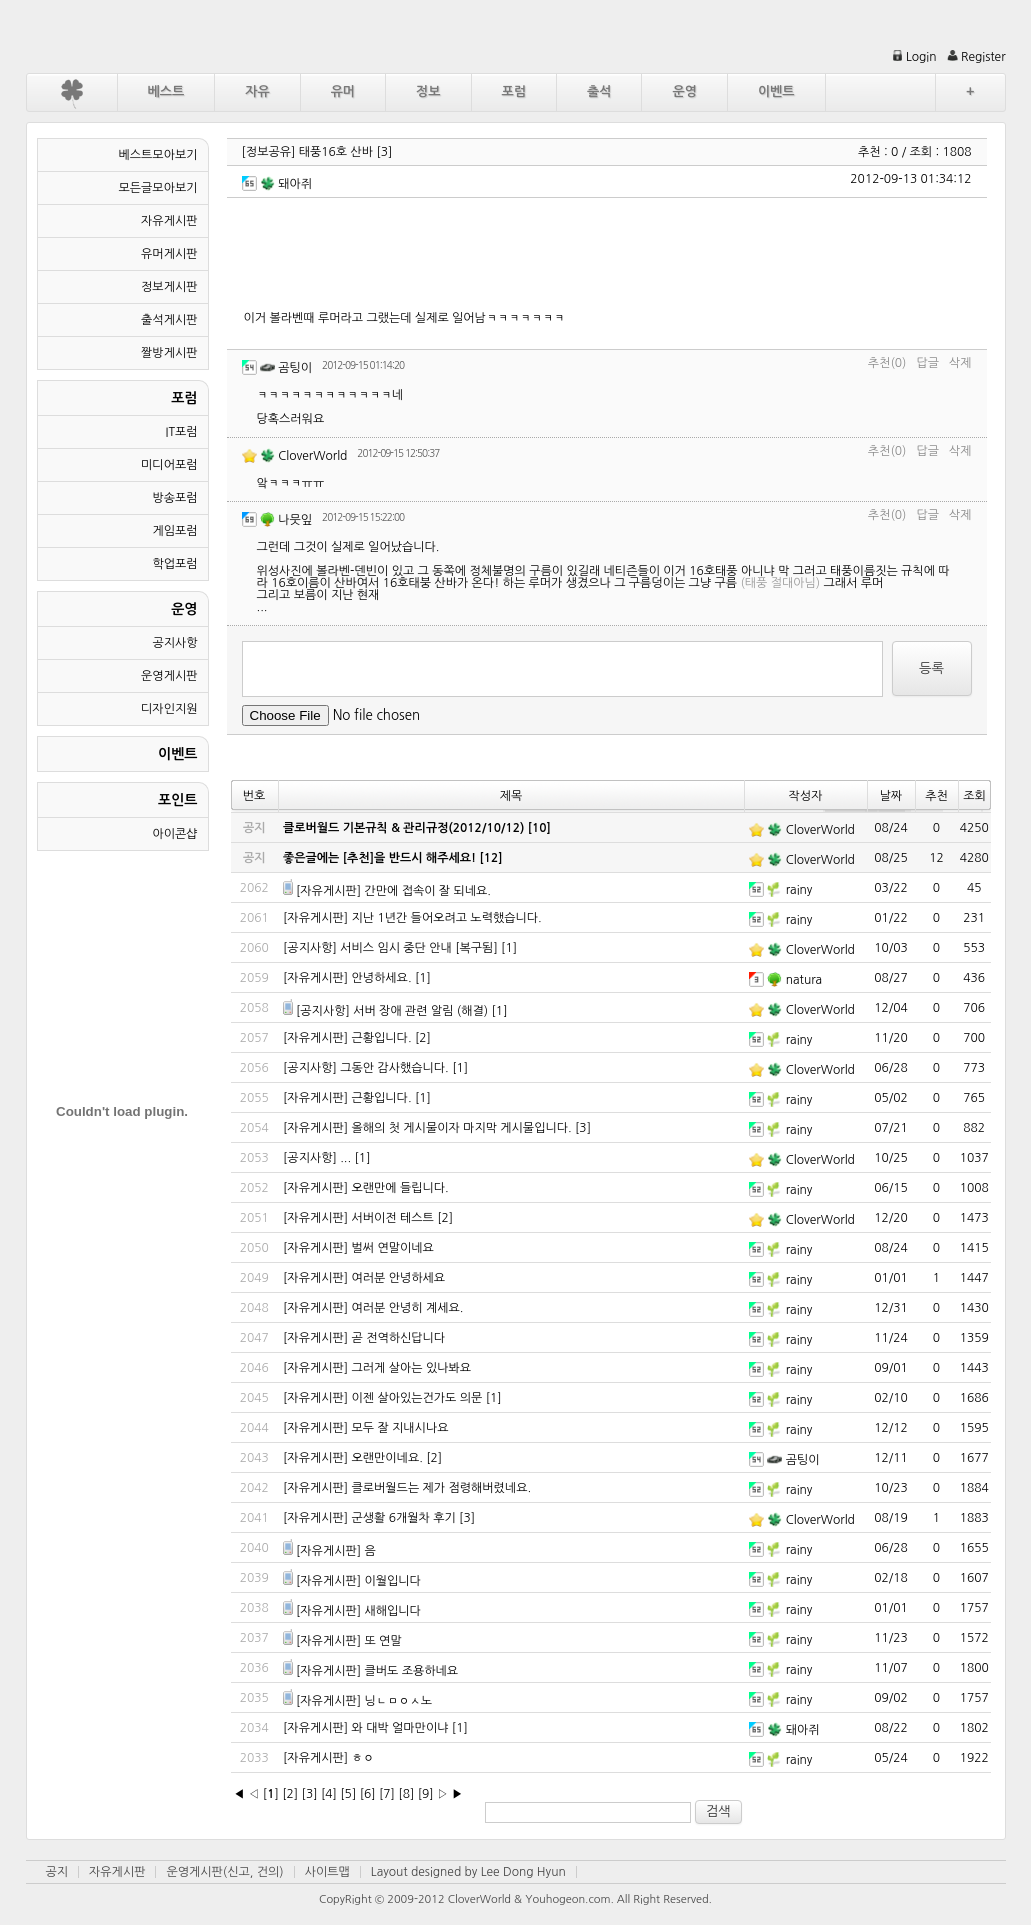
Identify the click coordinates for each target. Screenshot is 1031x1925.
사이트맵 (327, 1872)
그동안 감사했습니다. (394, 1068)
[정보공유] (269, 152)
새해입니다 (392, 1611)
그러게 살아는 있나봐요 (412, 1368)
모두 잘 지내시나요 (400, 1428)
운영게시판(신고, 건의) (224, 1872)
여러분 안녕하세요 (399, 1278)
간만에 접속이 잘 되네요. (427, 891)
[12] (490, 858)
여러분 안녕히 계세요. (408, 1308)
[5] (348, 1794)
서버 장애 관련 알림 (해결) (420, 1011)
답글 (927, 363)
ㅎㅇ (363, 1758)
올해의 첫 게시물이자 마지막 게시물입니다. (462, 1128)
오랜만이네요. (387, 1458)
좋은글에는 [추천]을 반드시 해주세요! (379, 858)
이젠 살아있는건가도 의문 (417, 1398)
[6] (368, 1794)
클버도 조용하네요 (411, 1671)
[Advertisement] (608, 253)
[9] (426, 1794)
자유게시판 (117, 1872)
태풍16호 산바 (336, 152)
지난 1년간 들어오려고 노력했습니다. (447, 918)
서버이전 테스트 (393, 1218)
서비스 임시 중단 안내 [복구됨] (419, 948)
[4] (329, 1794)
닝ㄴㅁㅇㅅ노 (398, 1701)
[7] (387, 1794)
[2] (423, 1038)
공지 (57, 1872)
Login (914, 57)
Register (976, 57)
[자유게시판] (328, 891)
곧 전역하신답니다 (399, 1338)
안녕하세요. (382, 978)
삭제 (960, 363)
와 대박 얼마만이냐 (400, 1728)
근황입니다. (382, 1038)
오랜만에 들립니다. (400, 1188)
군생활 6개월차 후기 (404, 1518)
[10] (539, 828)
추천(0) (887, 363)
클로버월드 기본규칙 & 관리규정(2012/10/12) (403, 828)
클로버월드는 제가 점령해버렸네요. (442, 1488)
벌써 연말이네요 (393, 1248)
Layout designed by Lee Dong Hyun (468, 1872)
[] (271, 1794)
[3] (384, 152)
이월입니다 (392, 1581)
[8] (406, 1794)
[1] (509, 948)
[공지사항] (310, 948)
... (345, 1158)
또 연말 (382, 1641)
